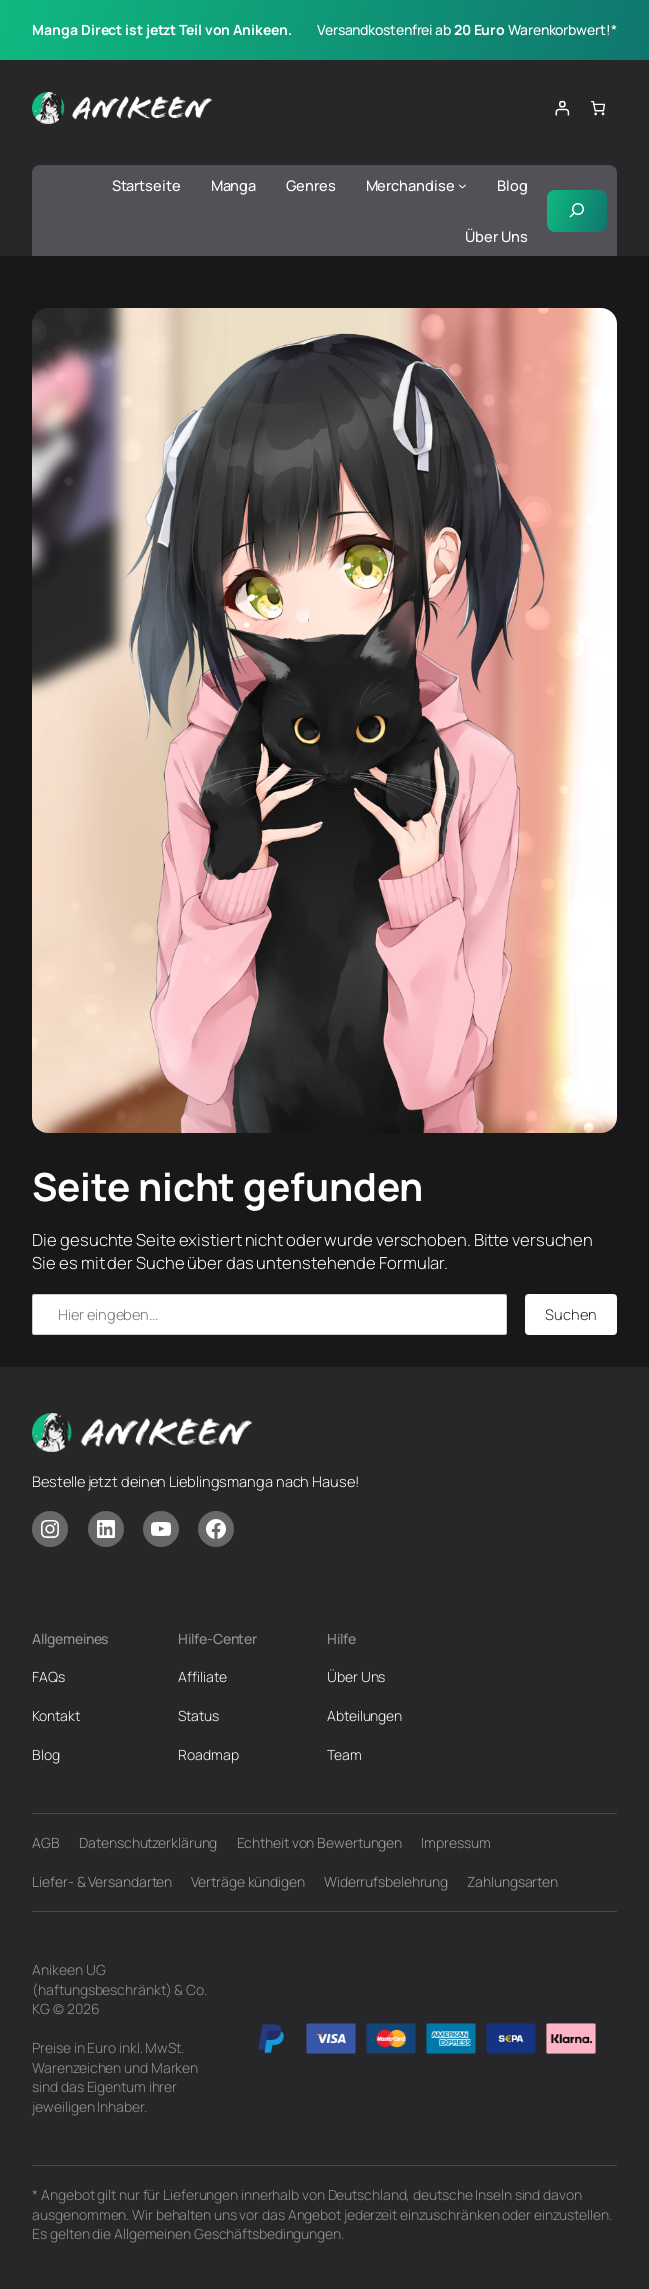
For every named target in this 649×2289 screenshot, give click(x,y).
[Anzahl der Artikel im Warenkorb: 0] (598, 108)
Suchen (570, 1314)
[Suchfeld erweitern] (577, 210)
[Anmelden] (561, 108)
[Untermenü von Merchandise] (462, 185)
